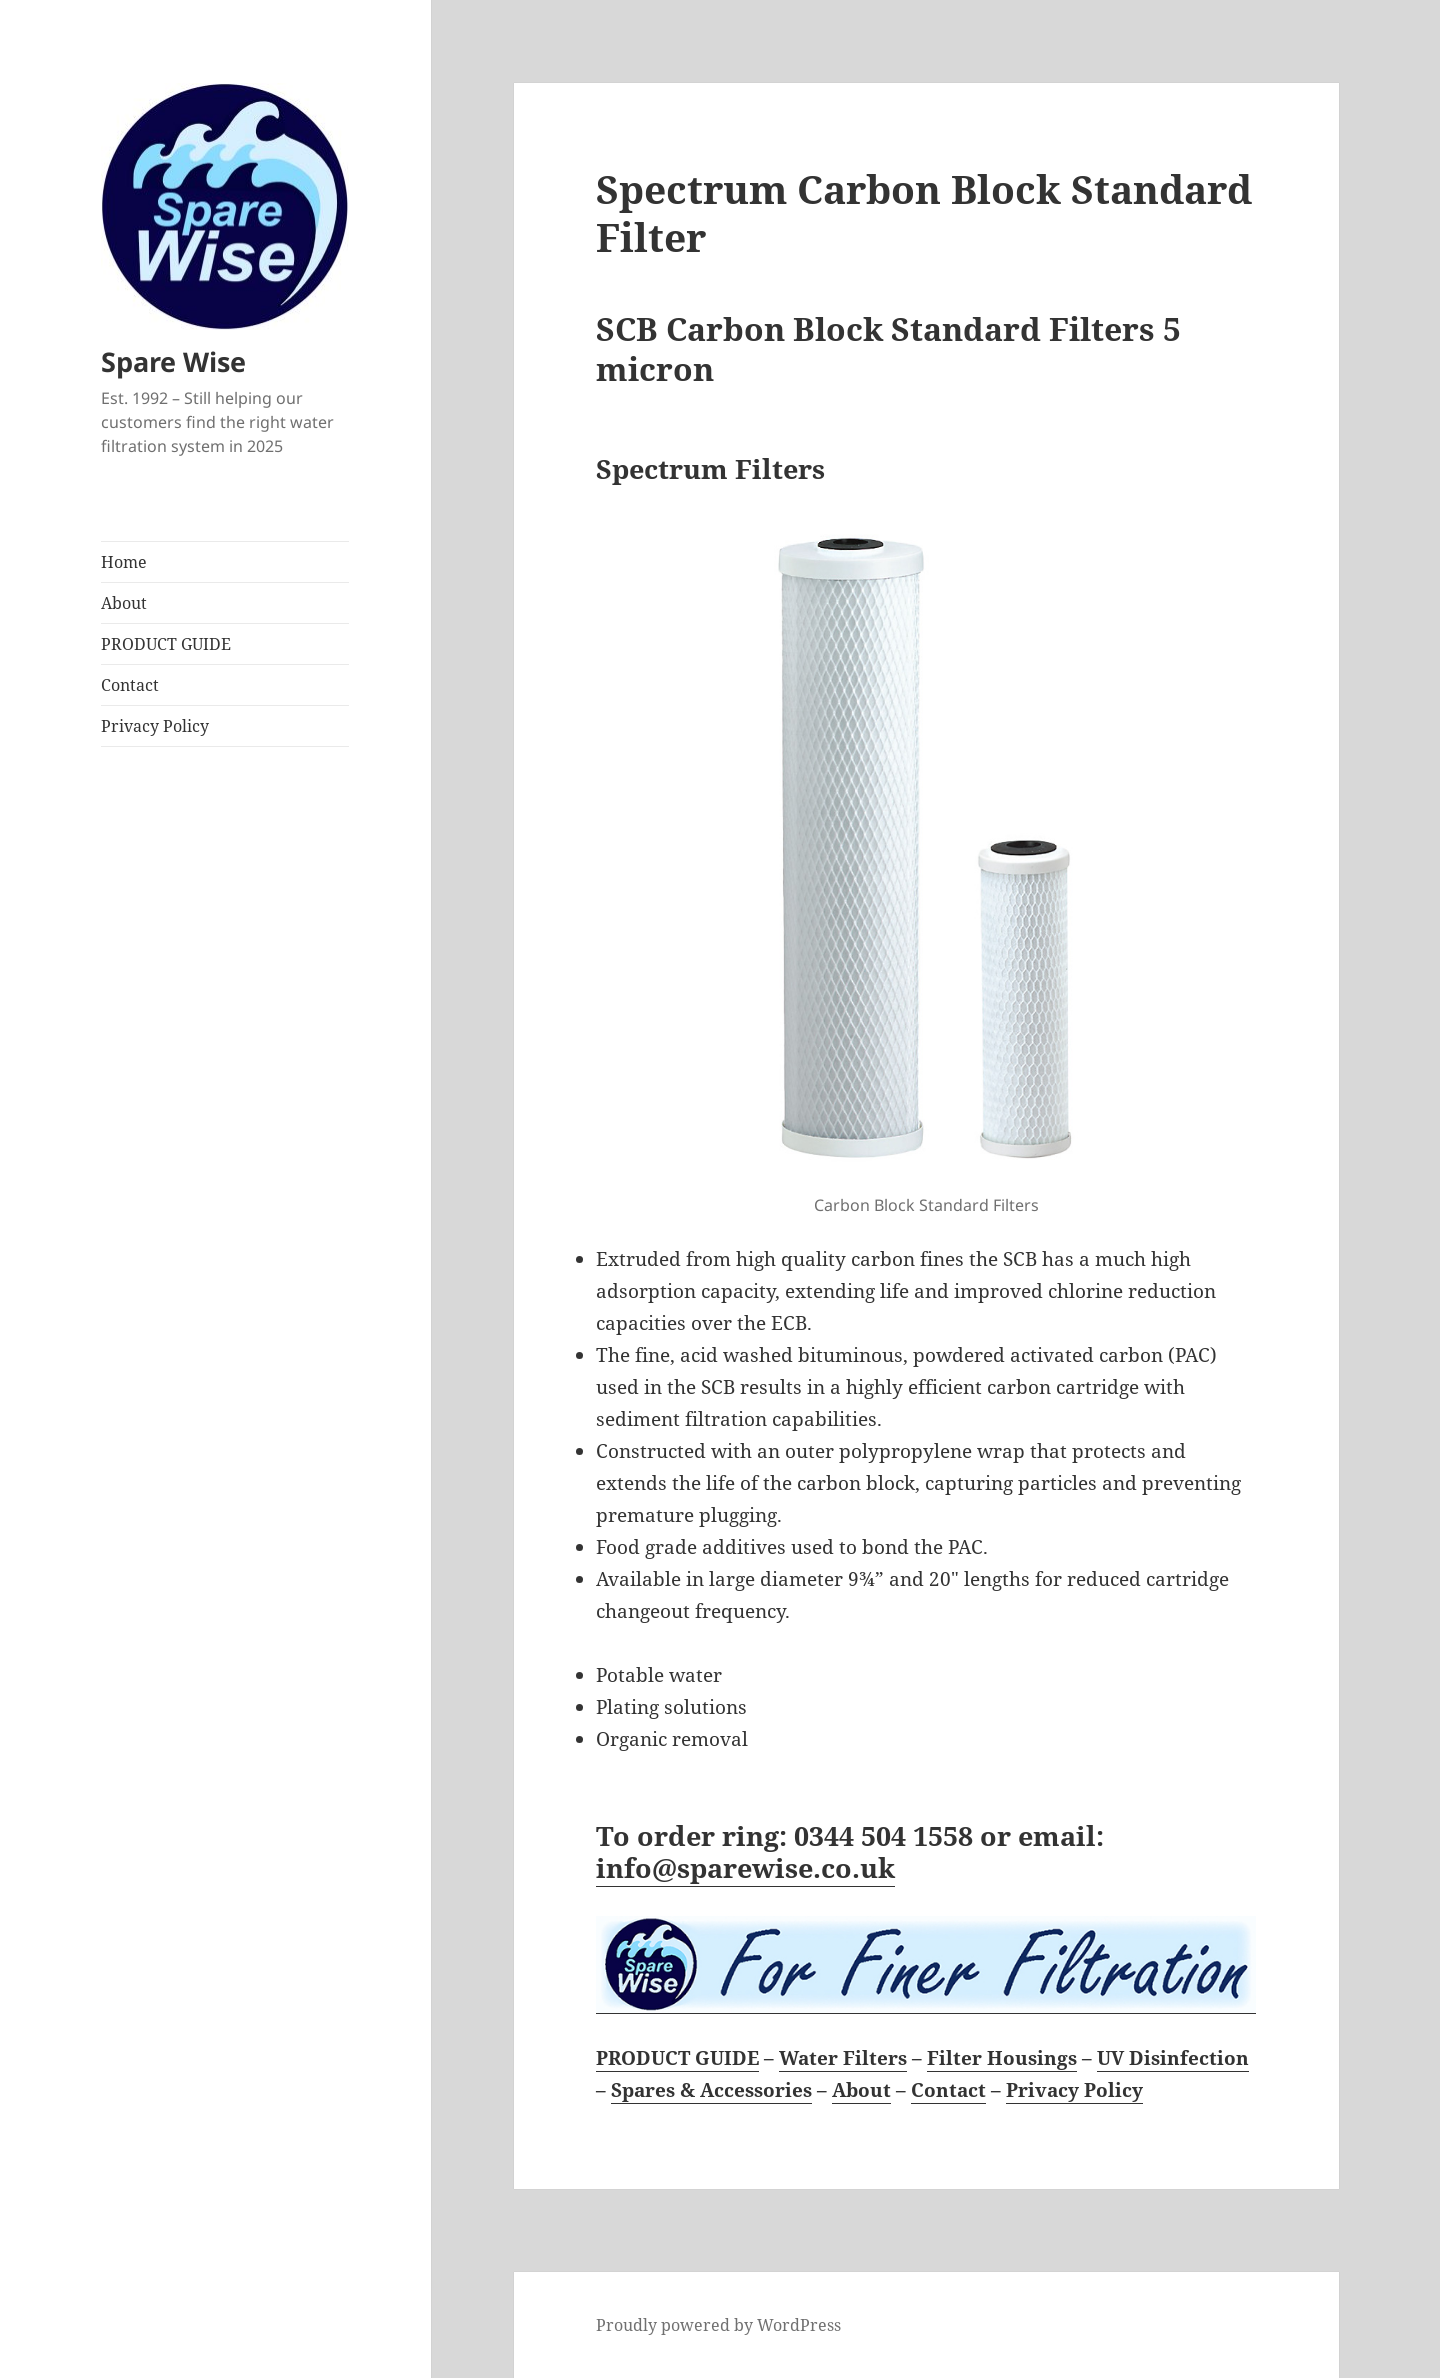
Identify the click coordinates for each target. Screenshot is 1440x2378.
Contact (130, 685)
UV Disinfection (1173, 2058)
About (124, 603)
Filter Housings (1002, 2058)
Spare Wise (173, 361)
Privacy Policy (155, 726)
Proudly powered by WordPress (718, 2325)
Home (124, 562)
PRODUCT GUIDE (166, 644)
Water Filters (843, 2058)
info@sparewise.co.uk (745, 1867)
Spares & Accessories (711, 2090)
